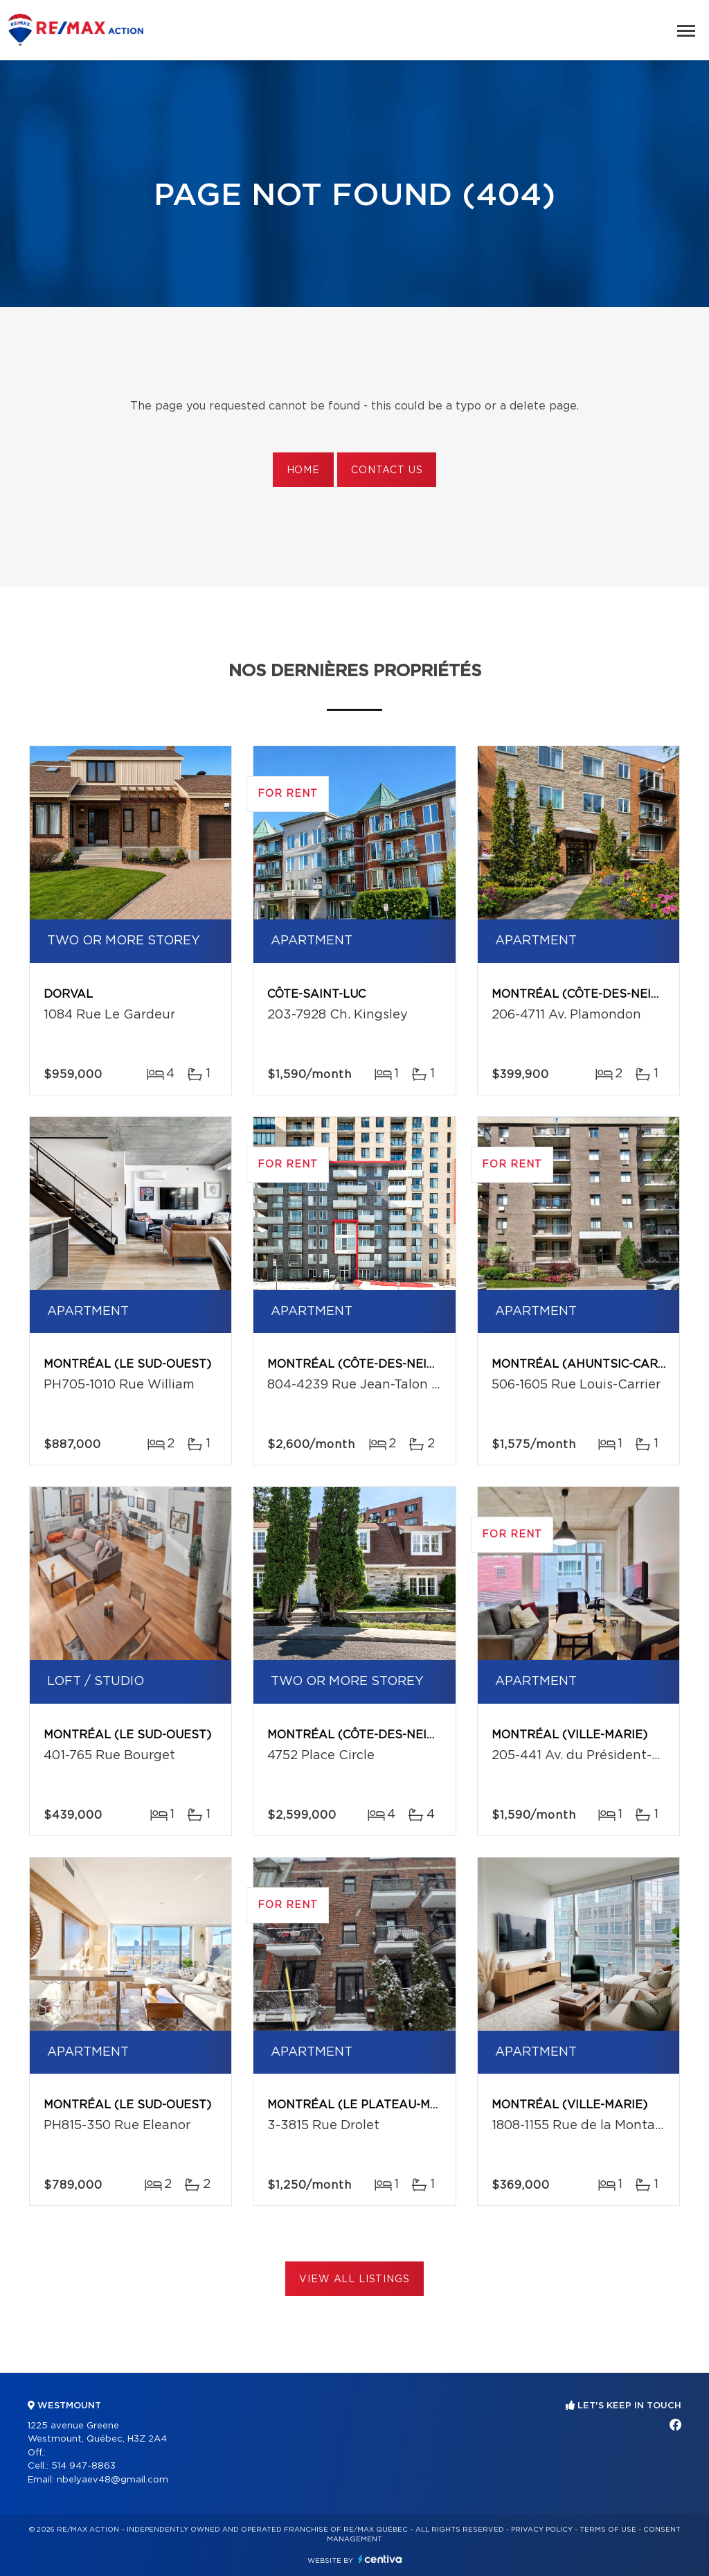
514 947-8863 (83, 2466)
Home (303, 470)
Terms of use (608, 2529)
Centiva (380, 2559)
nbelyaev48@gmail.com (112, 2480)
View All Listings (354, 2279)
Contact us (386, 470)
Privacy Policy (542, 2529)
